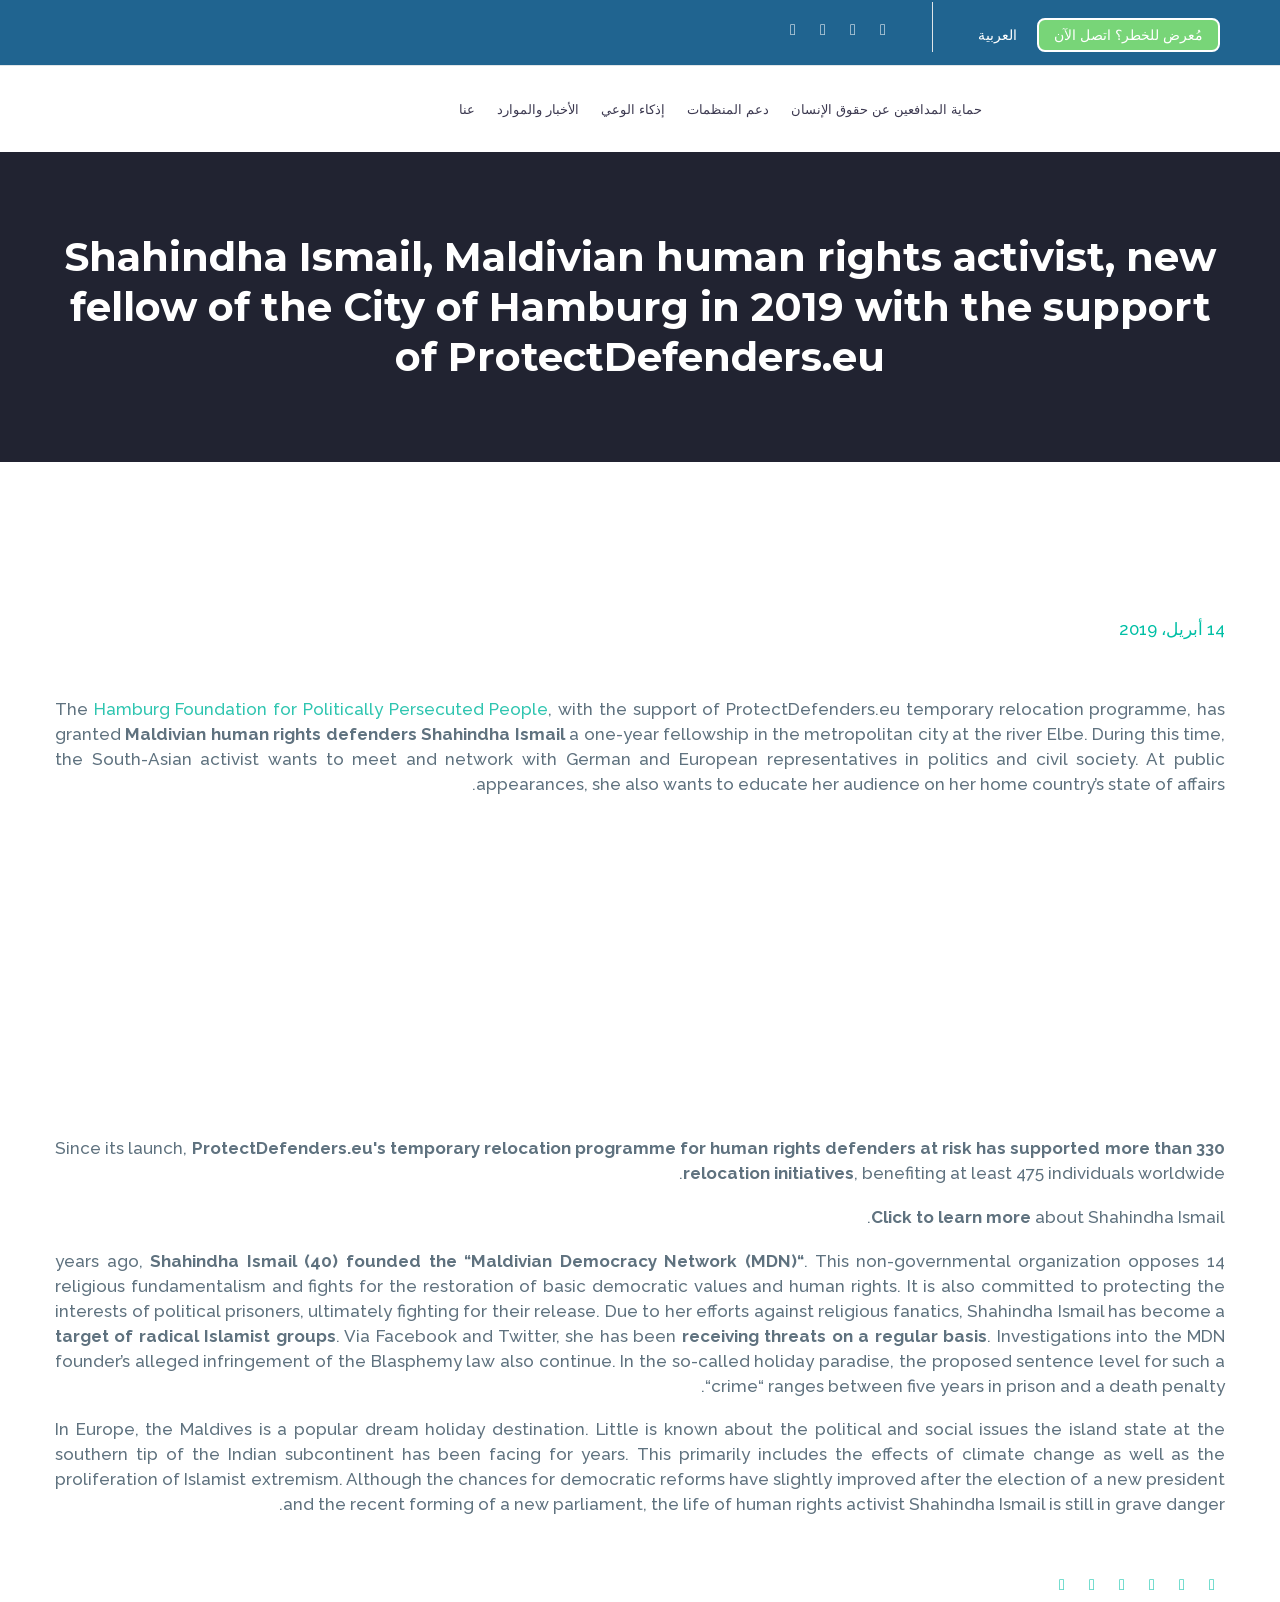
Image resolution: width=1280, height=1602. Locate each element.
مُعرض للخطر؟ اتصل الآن (1128, 35)
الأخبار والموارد (538, 109)
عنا (467, 109)
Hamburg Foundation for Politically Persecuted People (321, 709)
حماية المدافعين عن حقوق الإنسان (886, 109)
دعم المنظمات (728, 109)
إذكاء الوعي (633, 109)
